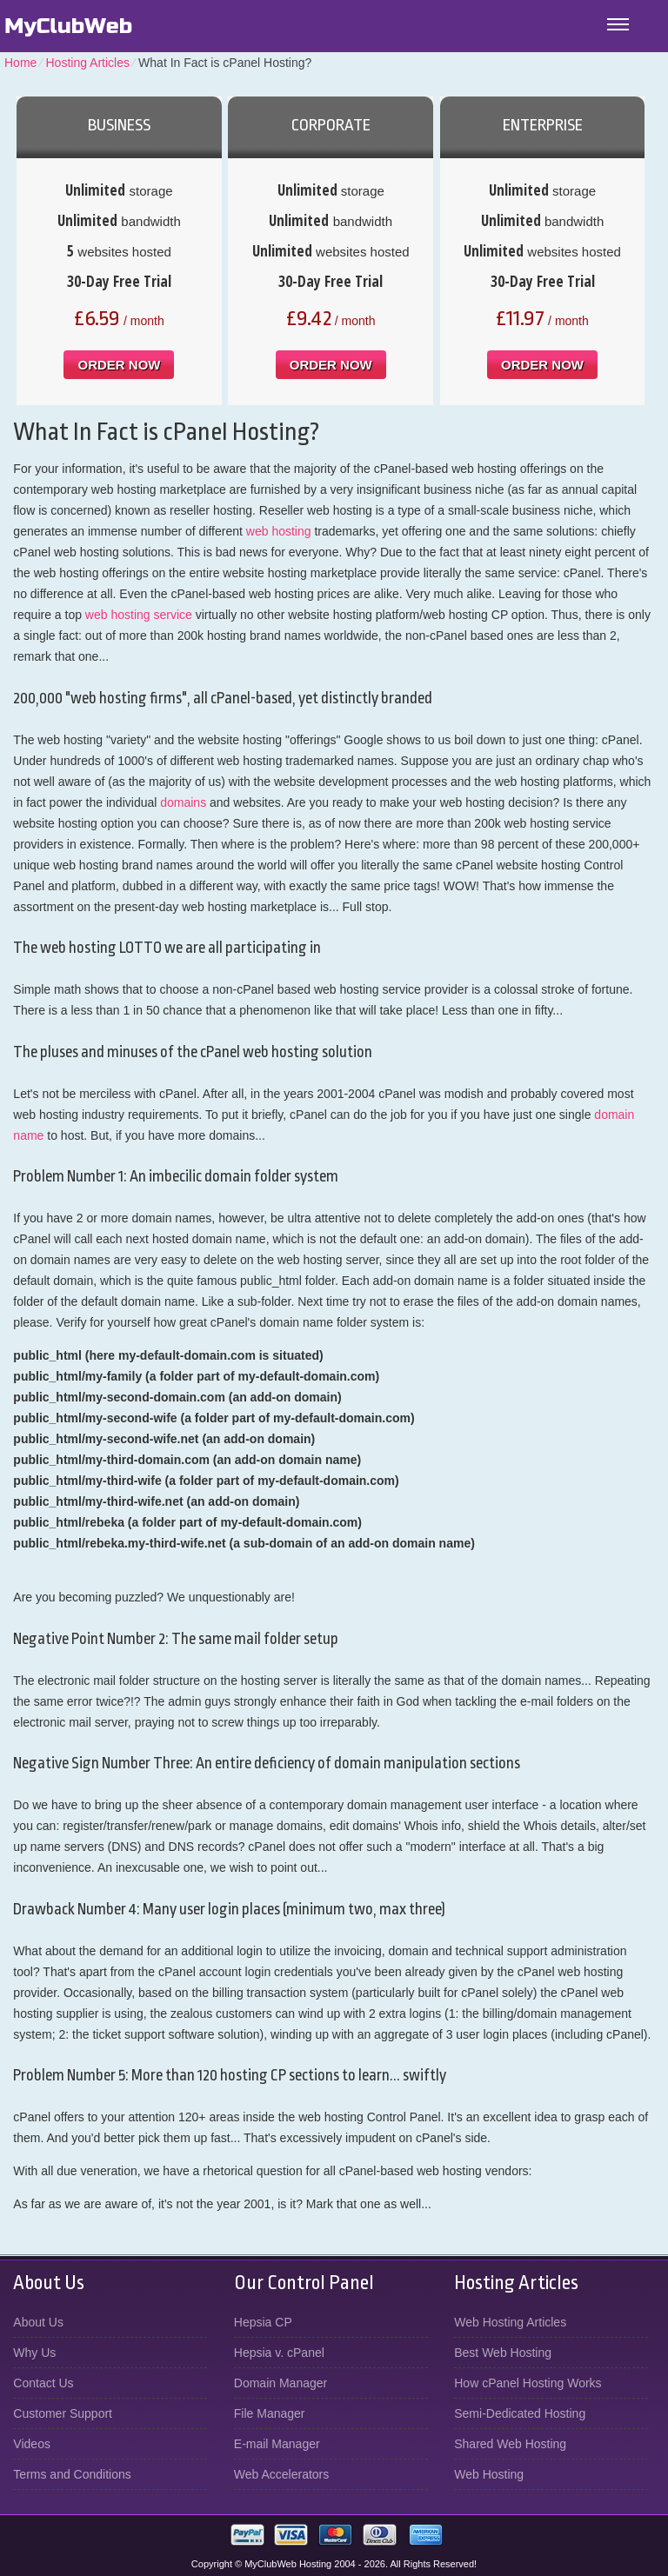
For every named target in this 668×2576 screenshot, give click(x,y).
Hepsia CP (263, 2322)
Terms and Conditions (71, 2474)
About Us (38, 2322)
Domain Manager (280, 2383)
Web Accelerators (281, 2474)
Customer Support (62, 2413)
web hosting (278, 531)
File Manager (269, 2413)
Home (20, 63)
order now (118, 364)
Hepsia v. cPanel (279, 2353)
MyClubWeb (68, 26)
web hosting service (138, 615)
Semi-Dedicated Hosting (519, 2413)
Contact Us (43, 2383)
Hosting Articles (87, 63)
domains (183, 802)
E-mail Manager (277, 2444)
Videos (31, 2444)
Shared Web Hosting (510, 2444)
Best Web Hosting (502, 2353)
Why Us (34, 2353)
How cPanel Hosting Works (527, 2383)
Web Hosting (489, 2474)
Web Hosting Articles (510, 2322)
